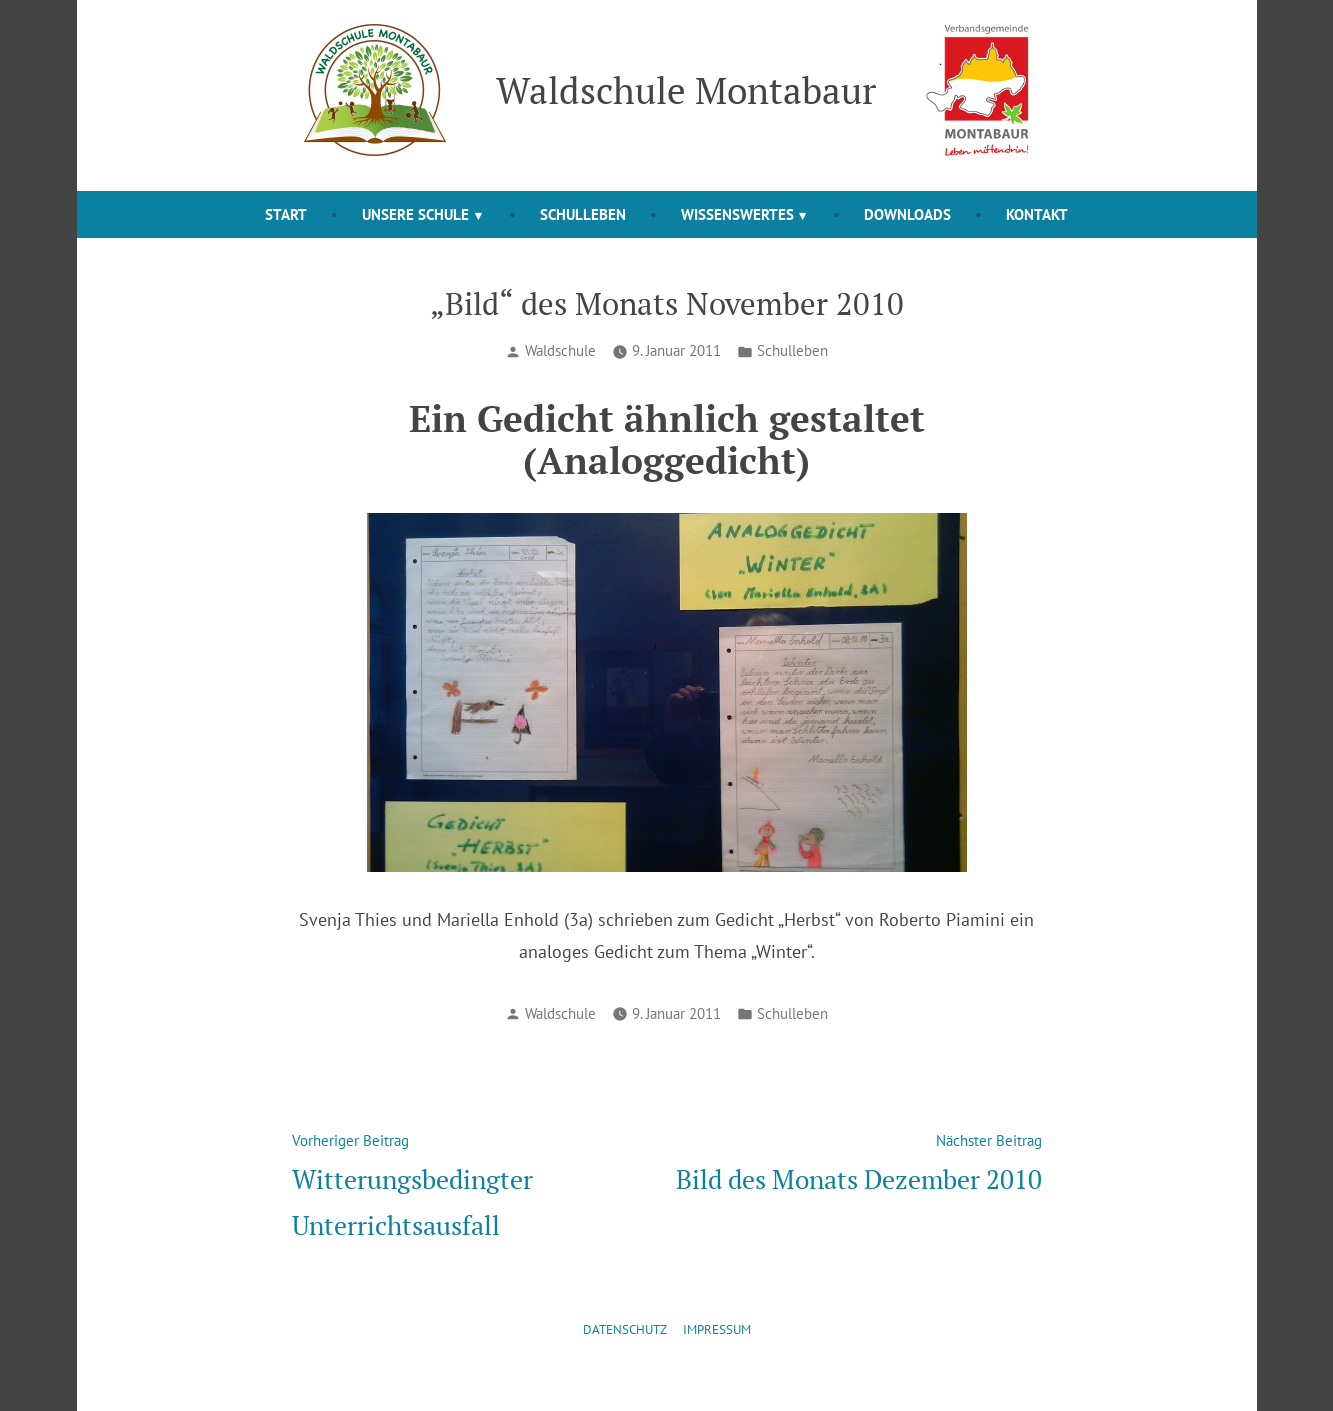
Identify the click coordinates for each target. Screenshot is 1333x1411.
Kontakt (1037, 214)
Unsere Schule (415, 214)
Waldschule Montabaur (686, 90)
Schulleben (583, 214)
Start (286, 214)
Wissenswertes (737, 214)
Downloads (907, 214)
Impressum (717, 1329)
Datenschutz (625, 1329)
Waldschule (560, 350)
